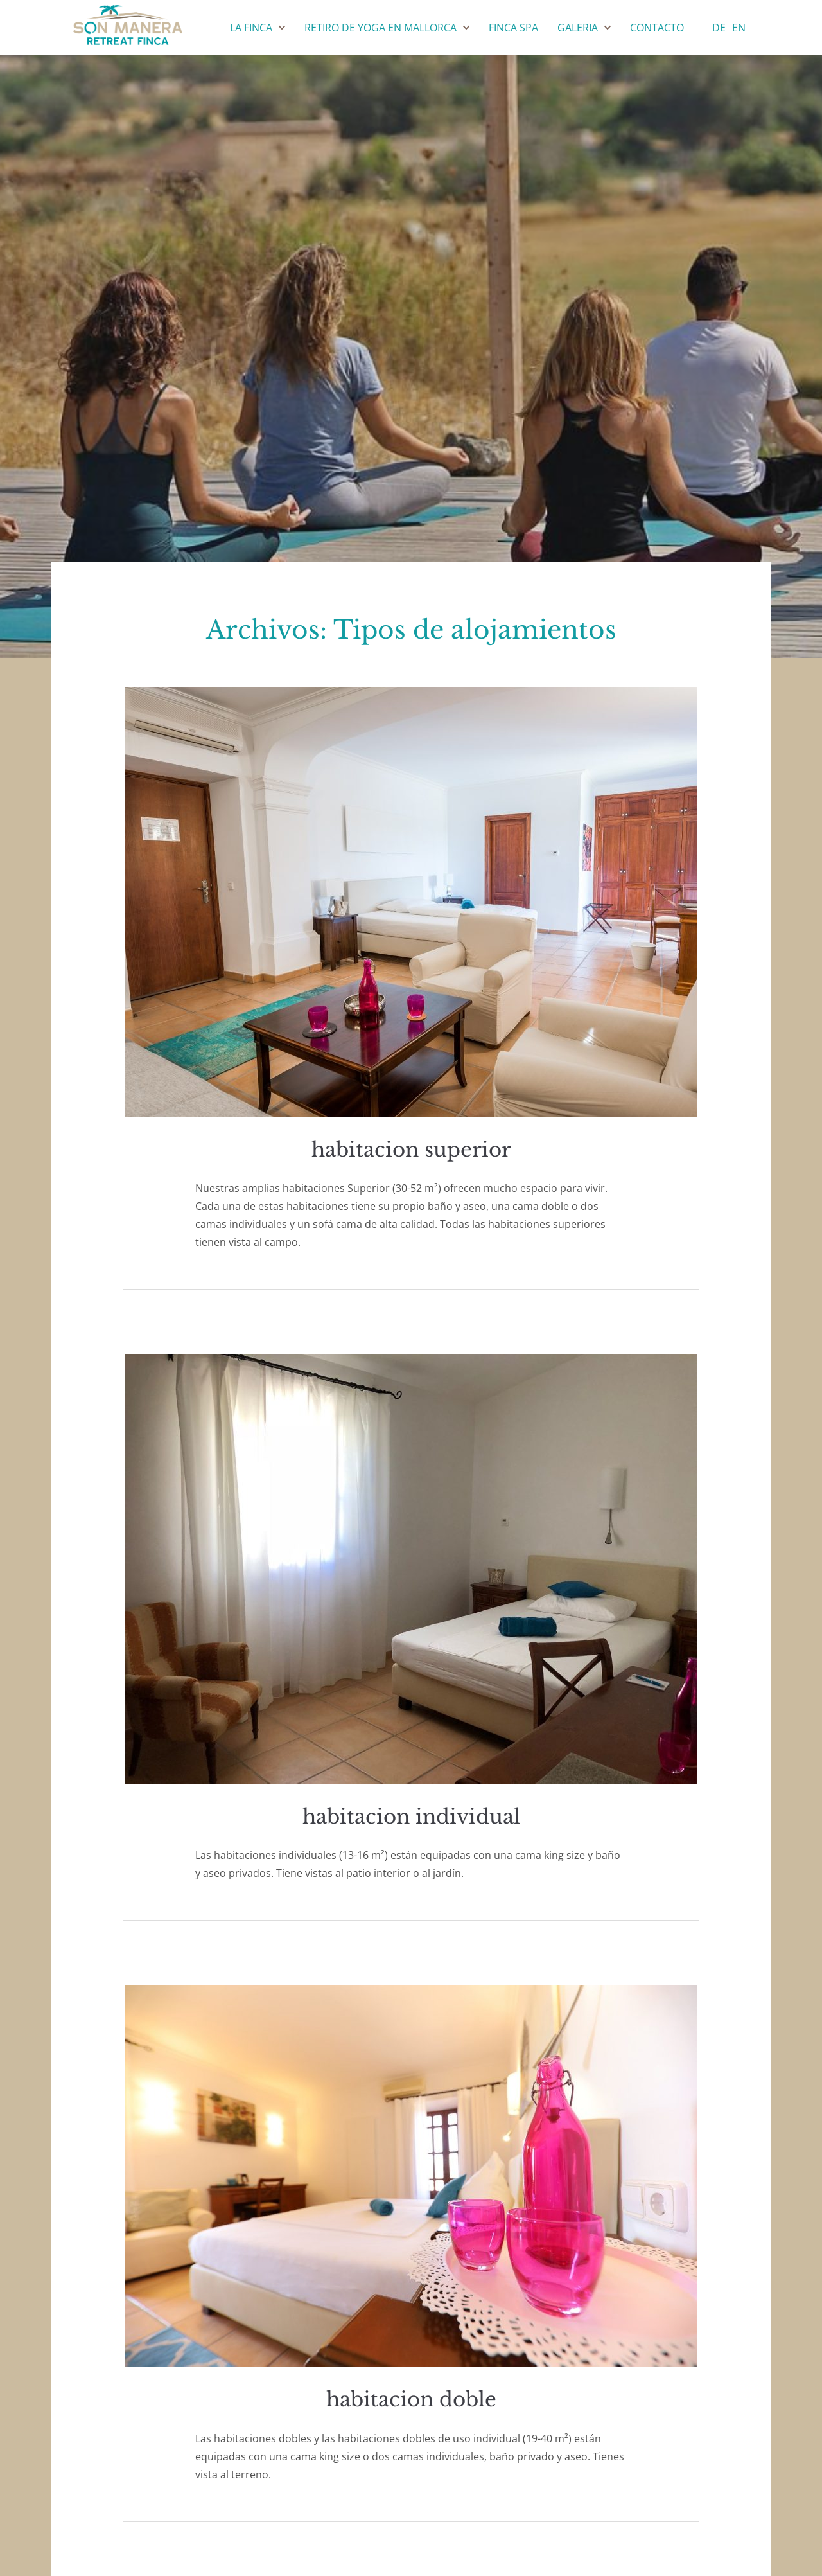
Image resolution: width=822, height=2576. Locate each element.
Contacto (657, 28)
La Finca (251, 28)
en (739, 28)
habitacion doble (411, 2399)
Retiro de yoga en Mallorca (380, 28)
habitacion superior (411, 1149)
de (719, 28)
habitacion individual (411, 1816)
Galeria (577, 28)
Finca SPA (513, 28)
